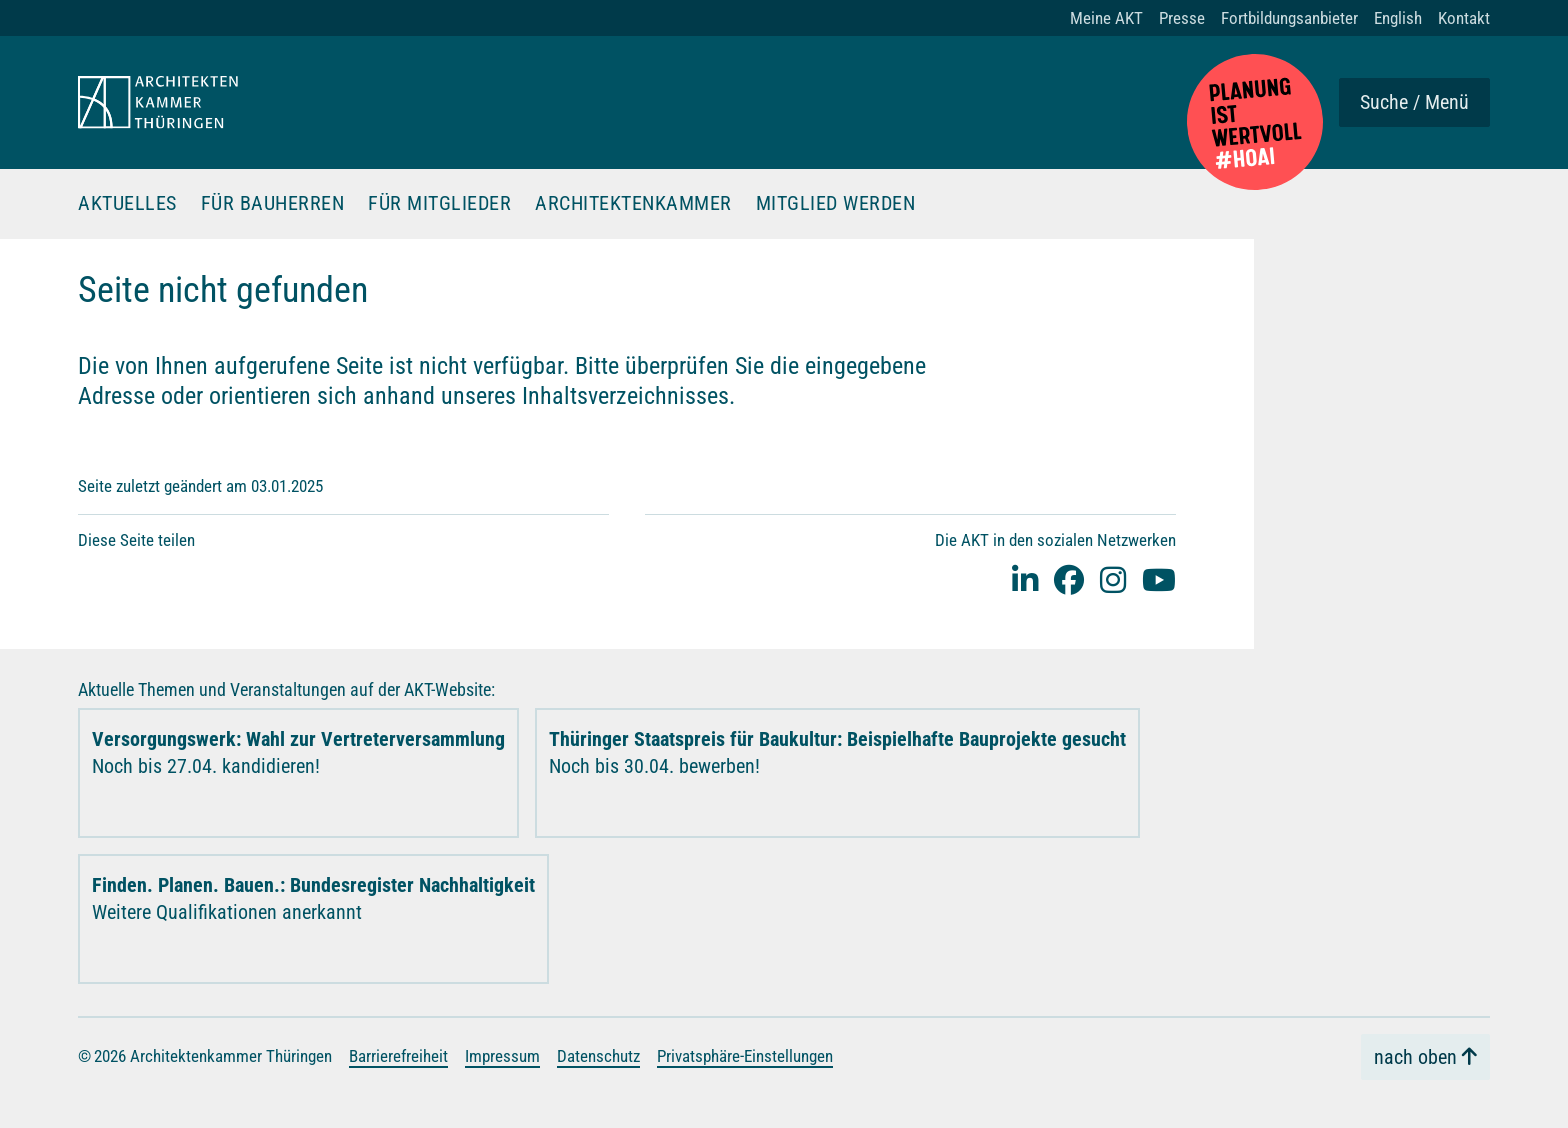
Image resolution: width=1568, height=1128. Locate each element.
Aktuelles (127, 204)
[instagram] (1113, 579)
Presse (1182, 18)
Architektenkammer (633, 204)
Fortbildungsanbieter (1289, 18)
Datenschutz (598, 1056)
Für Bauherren (273, 204)
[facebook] (1069, 579)
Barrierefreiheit (398, 1056)
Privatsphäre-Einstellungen (745, 1056)
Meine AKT (1106, 18)
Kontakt (1464, 18)
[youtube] (1159, 579)
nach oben (1415, 1057)
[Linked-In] (1025, 579)
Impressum (502, 1056)
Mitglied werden (836, 204)
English (1398, 18)
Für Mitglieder (439, 204)
